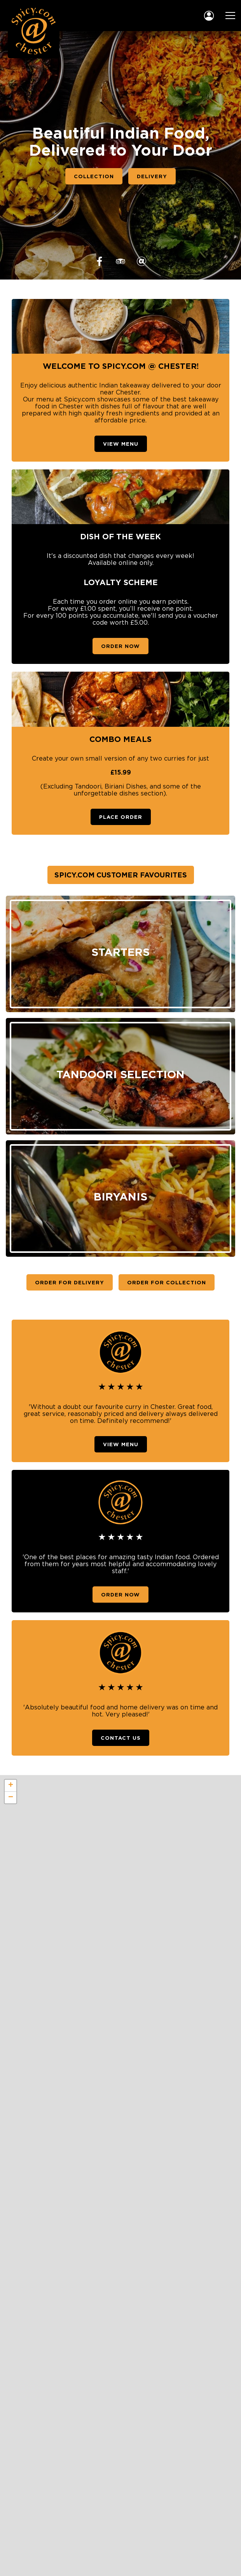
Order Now (120, 646)
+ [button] (10, 1785)
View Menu (120, 443)
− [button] (10, 1797)
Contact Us (121, 1737)
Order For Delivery (69, 1282)
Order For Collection (166, 1282)
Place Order (120, 817)
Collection (94, 176)
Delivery (152, 176)
